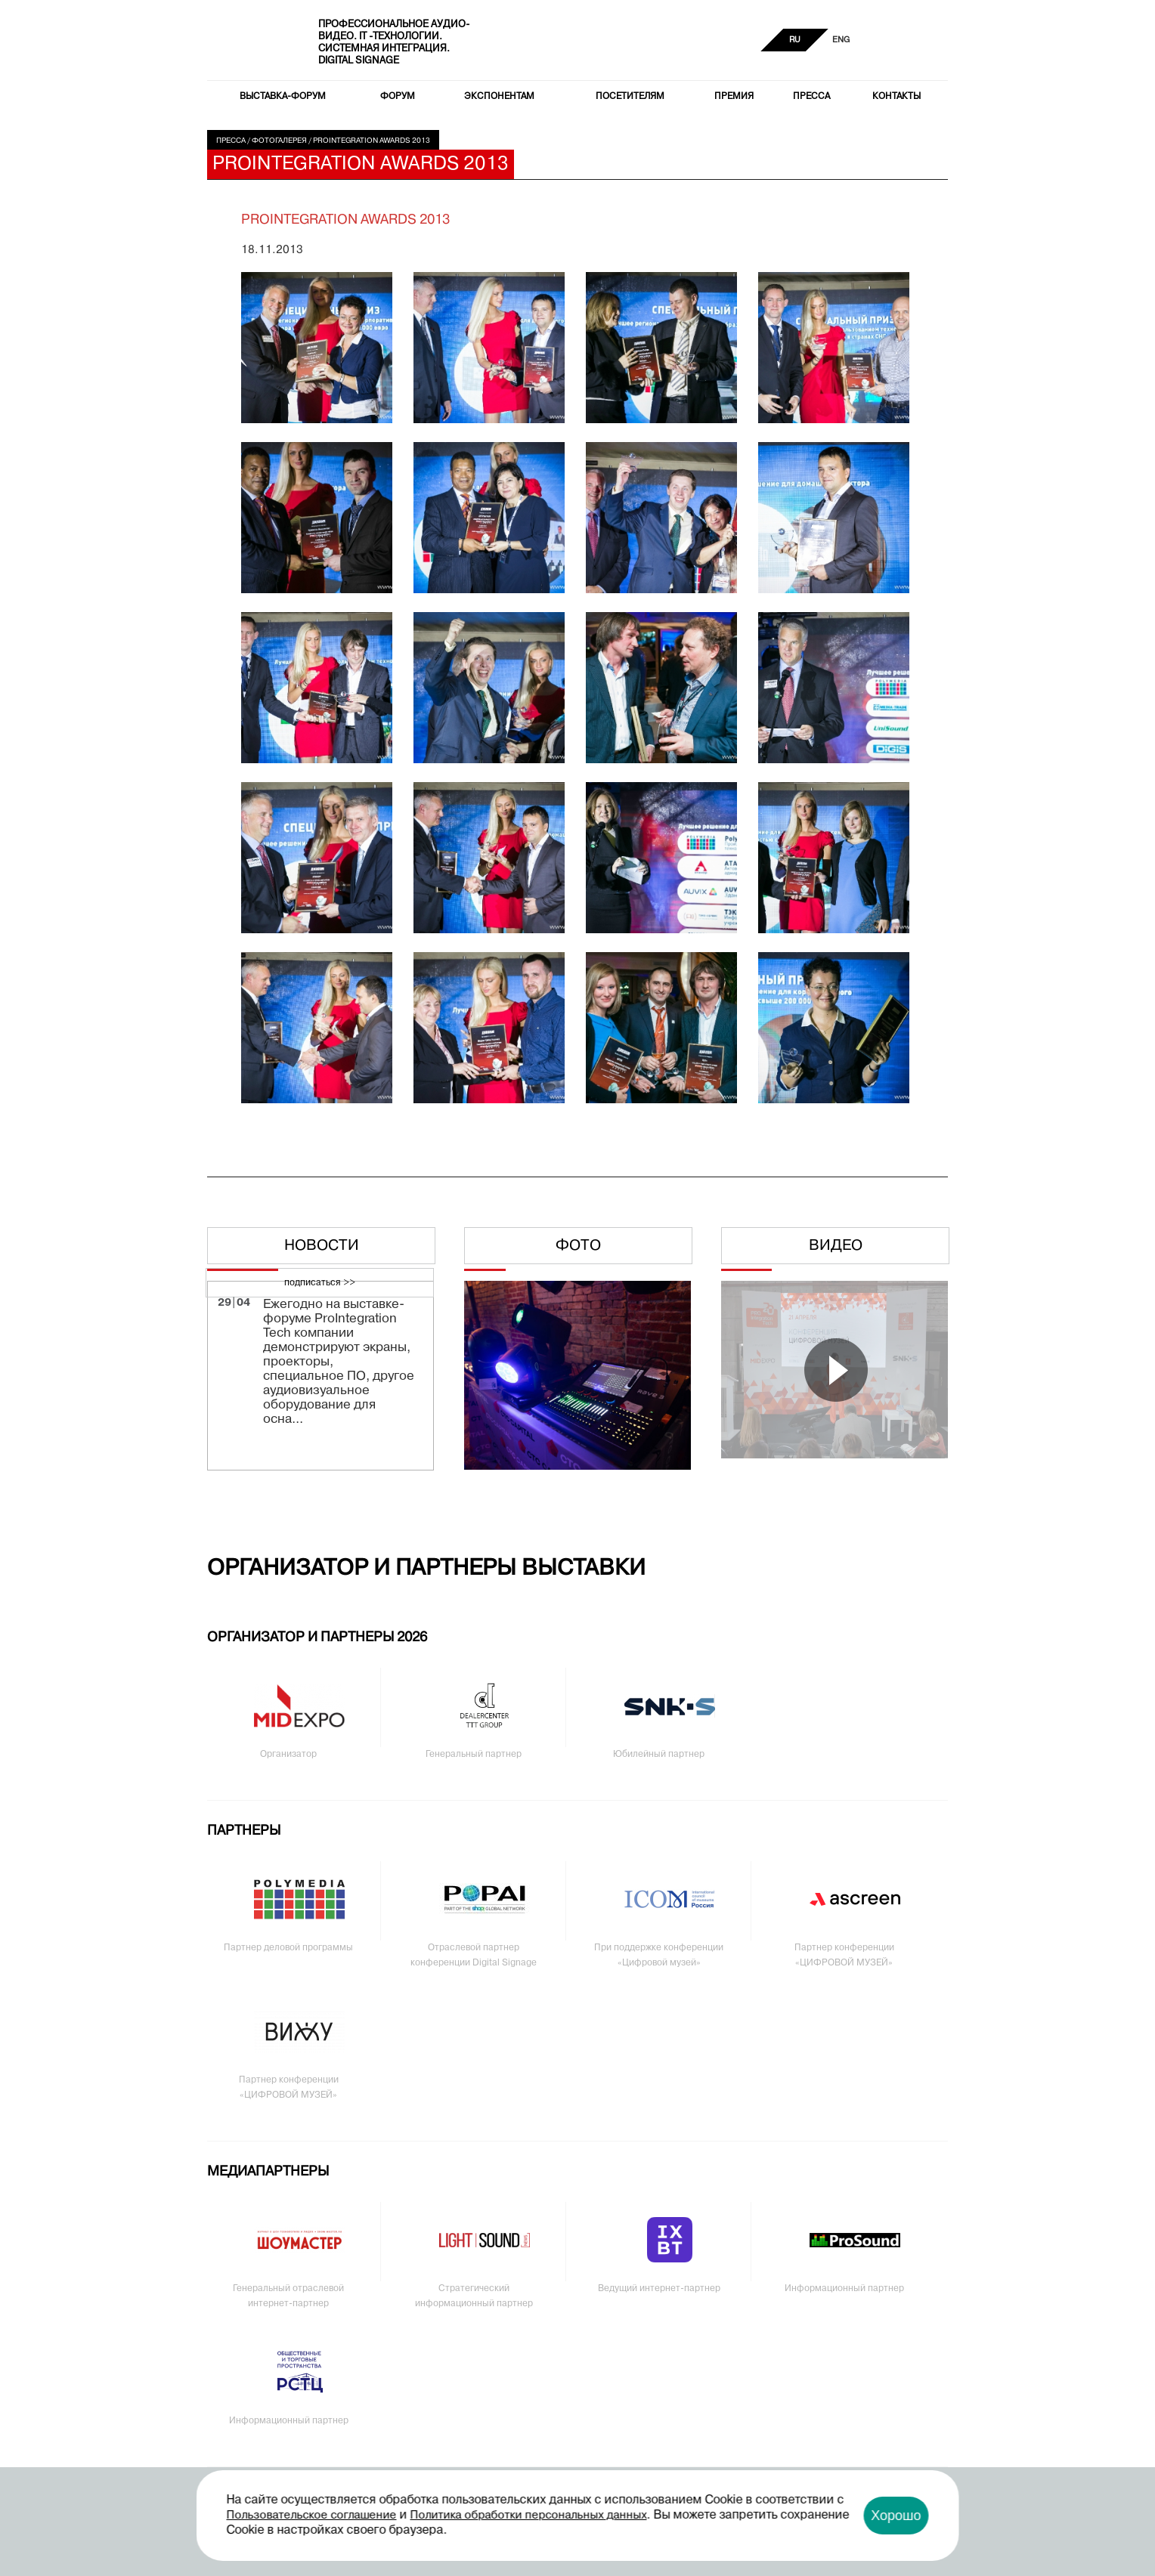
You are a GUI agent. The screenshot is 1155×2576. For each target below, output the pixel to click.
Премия (734, 97)
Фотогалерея (279, 141)
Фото (578, 1246)
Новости (321, 1246)
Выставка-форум (283, 97)
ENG (841, 40)
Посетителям (630, 97)
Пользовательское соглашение (312, 2515)
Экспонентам (499, 97)
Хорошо (896, 2515)
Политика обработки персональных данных (528, 2515)
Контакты (896, 97)
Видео (835, 1246)
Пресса (811, 97)
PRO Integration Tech (253, 42)
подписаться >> (319, 1283)
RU (794, 40)
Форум (397, 97)
